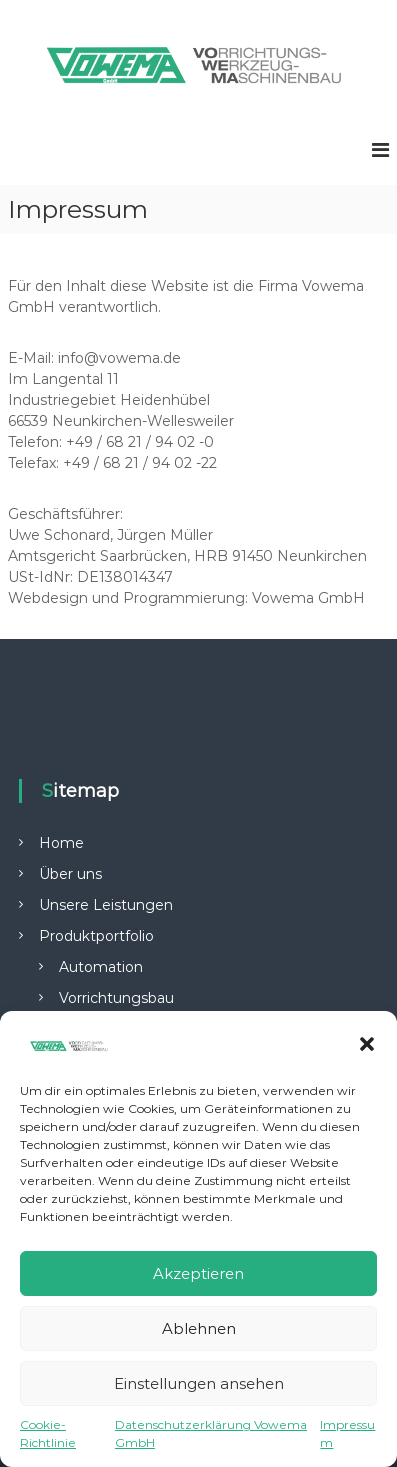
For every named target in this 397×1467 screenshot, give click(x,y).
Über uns (70, 874)
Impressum (347, 1433)
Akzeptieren (198, 1273)
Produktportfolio (96, 936)
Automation (101, 967)
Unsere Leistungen (106, 905)
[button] (367, 1044)
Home (61, 843)
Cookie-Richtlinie (48, 1433)
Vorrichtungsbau (116, 998)
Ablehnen (199, 1328)
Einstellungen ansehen (199, 1383)
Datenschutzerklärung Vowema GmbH (211, 1433)
